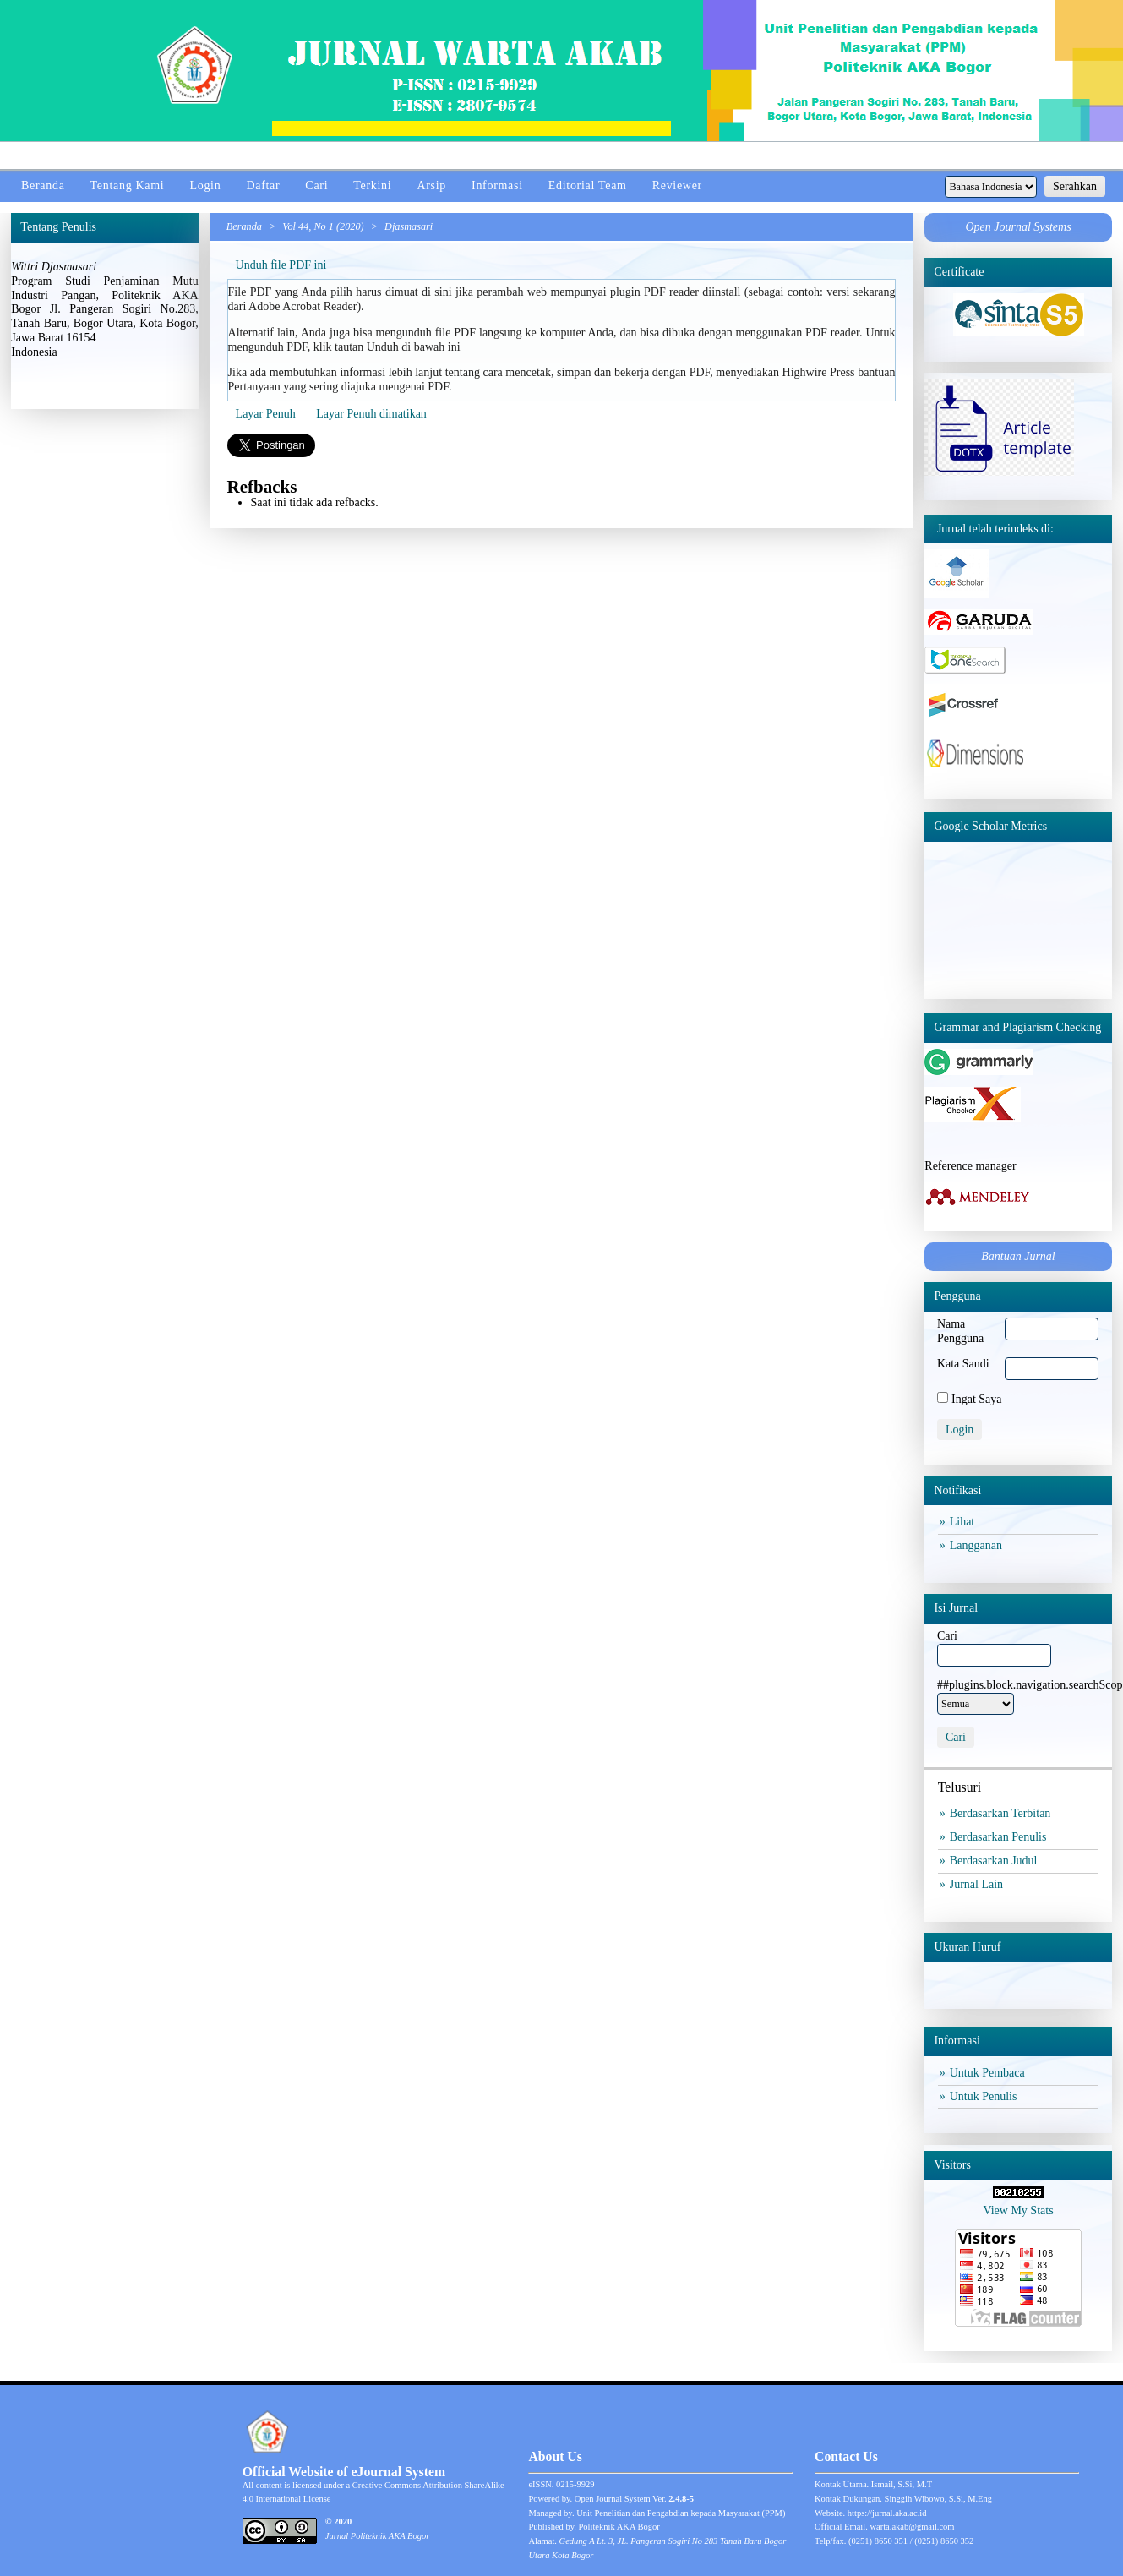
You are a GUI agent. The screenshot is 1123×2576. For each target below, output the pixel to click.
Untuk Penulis (985, 2096)
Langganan (978, 1545)
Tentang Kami (127, 185)
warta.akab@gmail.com (912, 2526)
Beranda (43, 185)
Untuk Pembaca (989, 2072)
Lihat (964, 1521)
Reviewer (677, 185)
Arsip (431, 185)
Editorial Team (587, 185)
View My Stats (1018, 2210)
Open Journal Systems (1018, 227)
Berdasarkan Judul (996, 1860)
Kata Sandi (963, 1363)
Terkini (372, 185)
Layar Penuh (266, 413)
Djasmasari (408, 226)
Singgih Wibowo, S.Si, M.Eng (938, 2498)
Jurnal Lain (978, 1884)
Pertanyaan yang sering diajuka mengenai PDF (338, 386)
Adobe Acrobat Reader (302, 306)
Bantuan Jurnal (1018, 1256)
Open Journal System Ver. (634, 2498)
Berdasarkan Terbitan (1002, 1813)
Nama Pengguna (960, 1331)
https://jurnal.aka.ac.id (887, 2513)
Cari (316, 185)
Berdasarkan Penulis (1000, 1837)
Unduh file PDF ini (281, 265)
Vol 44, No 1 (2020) (322, 226)
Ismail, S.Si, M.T (901, 2484)
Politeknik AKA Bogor (619, 2526)
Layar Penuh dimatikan (371, 413)
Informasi (497, 185)
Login (205, 185)
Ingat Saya (976, 1399)
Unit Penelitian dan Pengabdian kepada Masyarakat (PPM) (680, 2513)
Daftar (263, 185)
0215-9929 (575, 2484)
